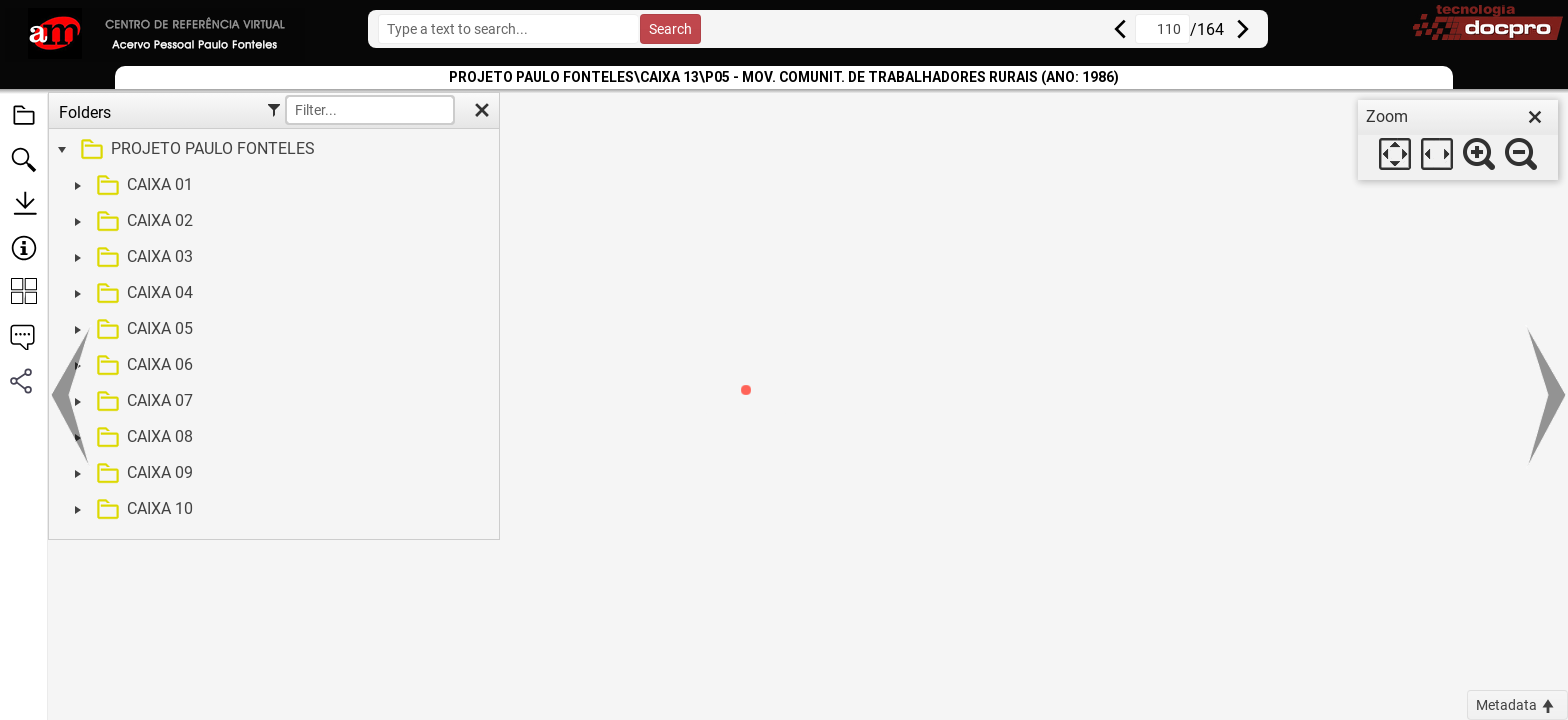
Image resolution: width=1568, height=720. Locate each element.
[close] (1535, 117)
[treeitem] (271, 150)
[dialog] (1458, 140)
